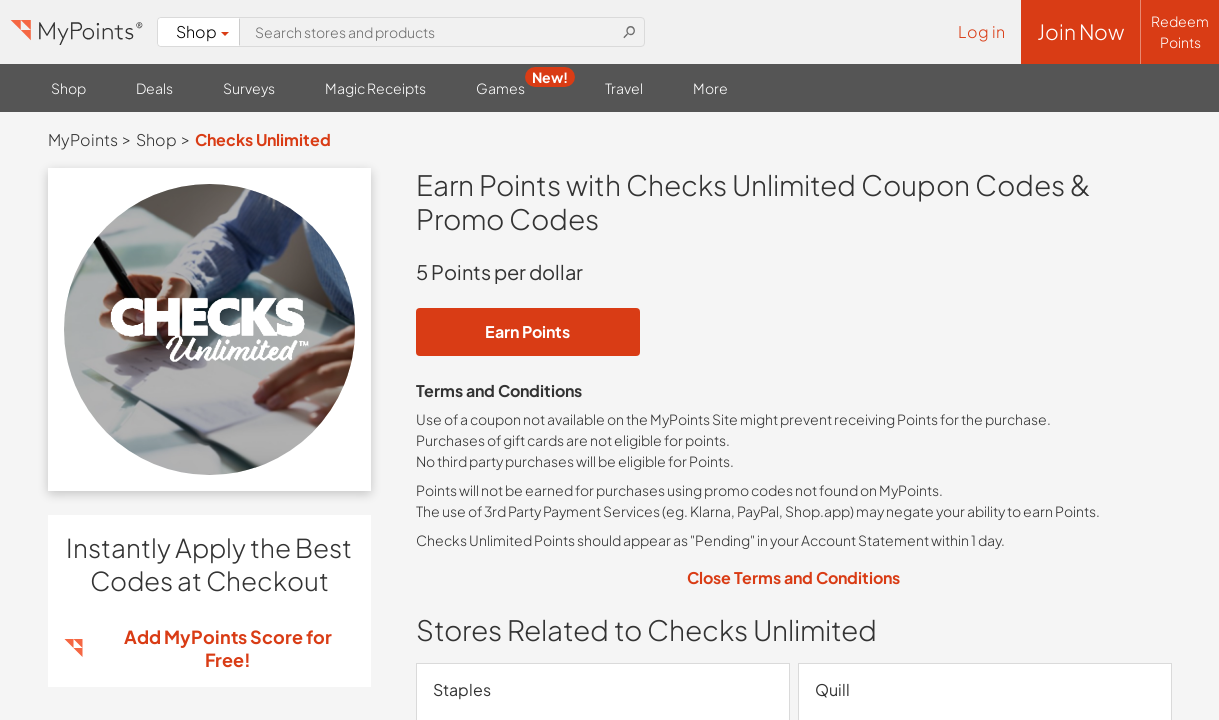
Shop (202, 31)
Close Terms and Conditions (793, 577)
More (710, 88)
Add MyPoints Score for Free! (228, 648)
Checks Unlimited (263, 139)
